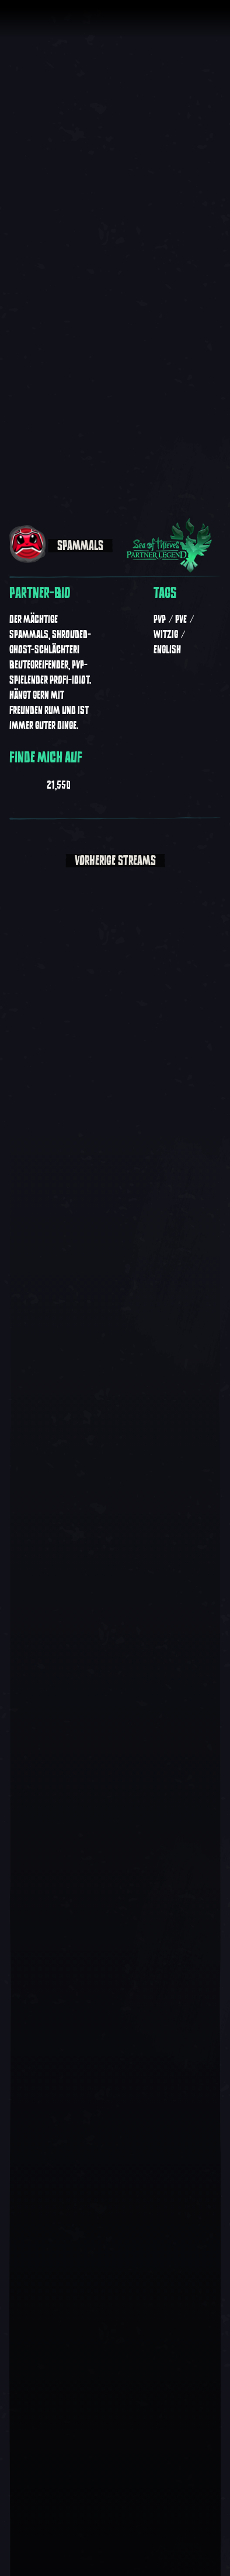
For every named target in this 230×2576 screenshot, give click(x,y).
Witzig (166, 634)
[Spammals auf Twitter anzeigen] (86, 783)
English (167, 649)
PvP (160, 619)
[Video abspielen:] (115, 1913)
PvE (181, 619)
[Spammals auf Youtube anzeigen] (15, 783)
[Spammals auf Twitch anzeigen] (36, 783)
